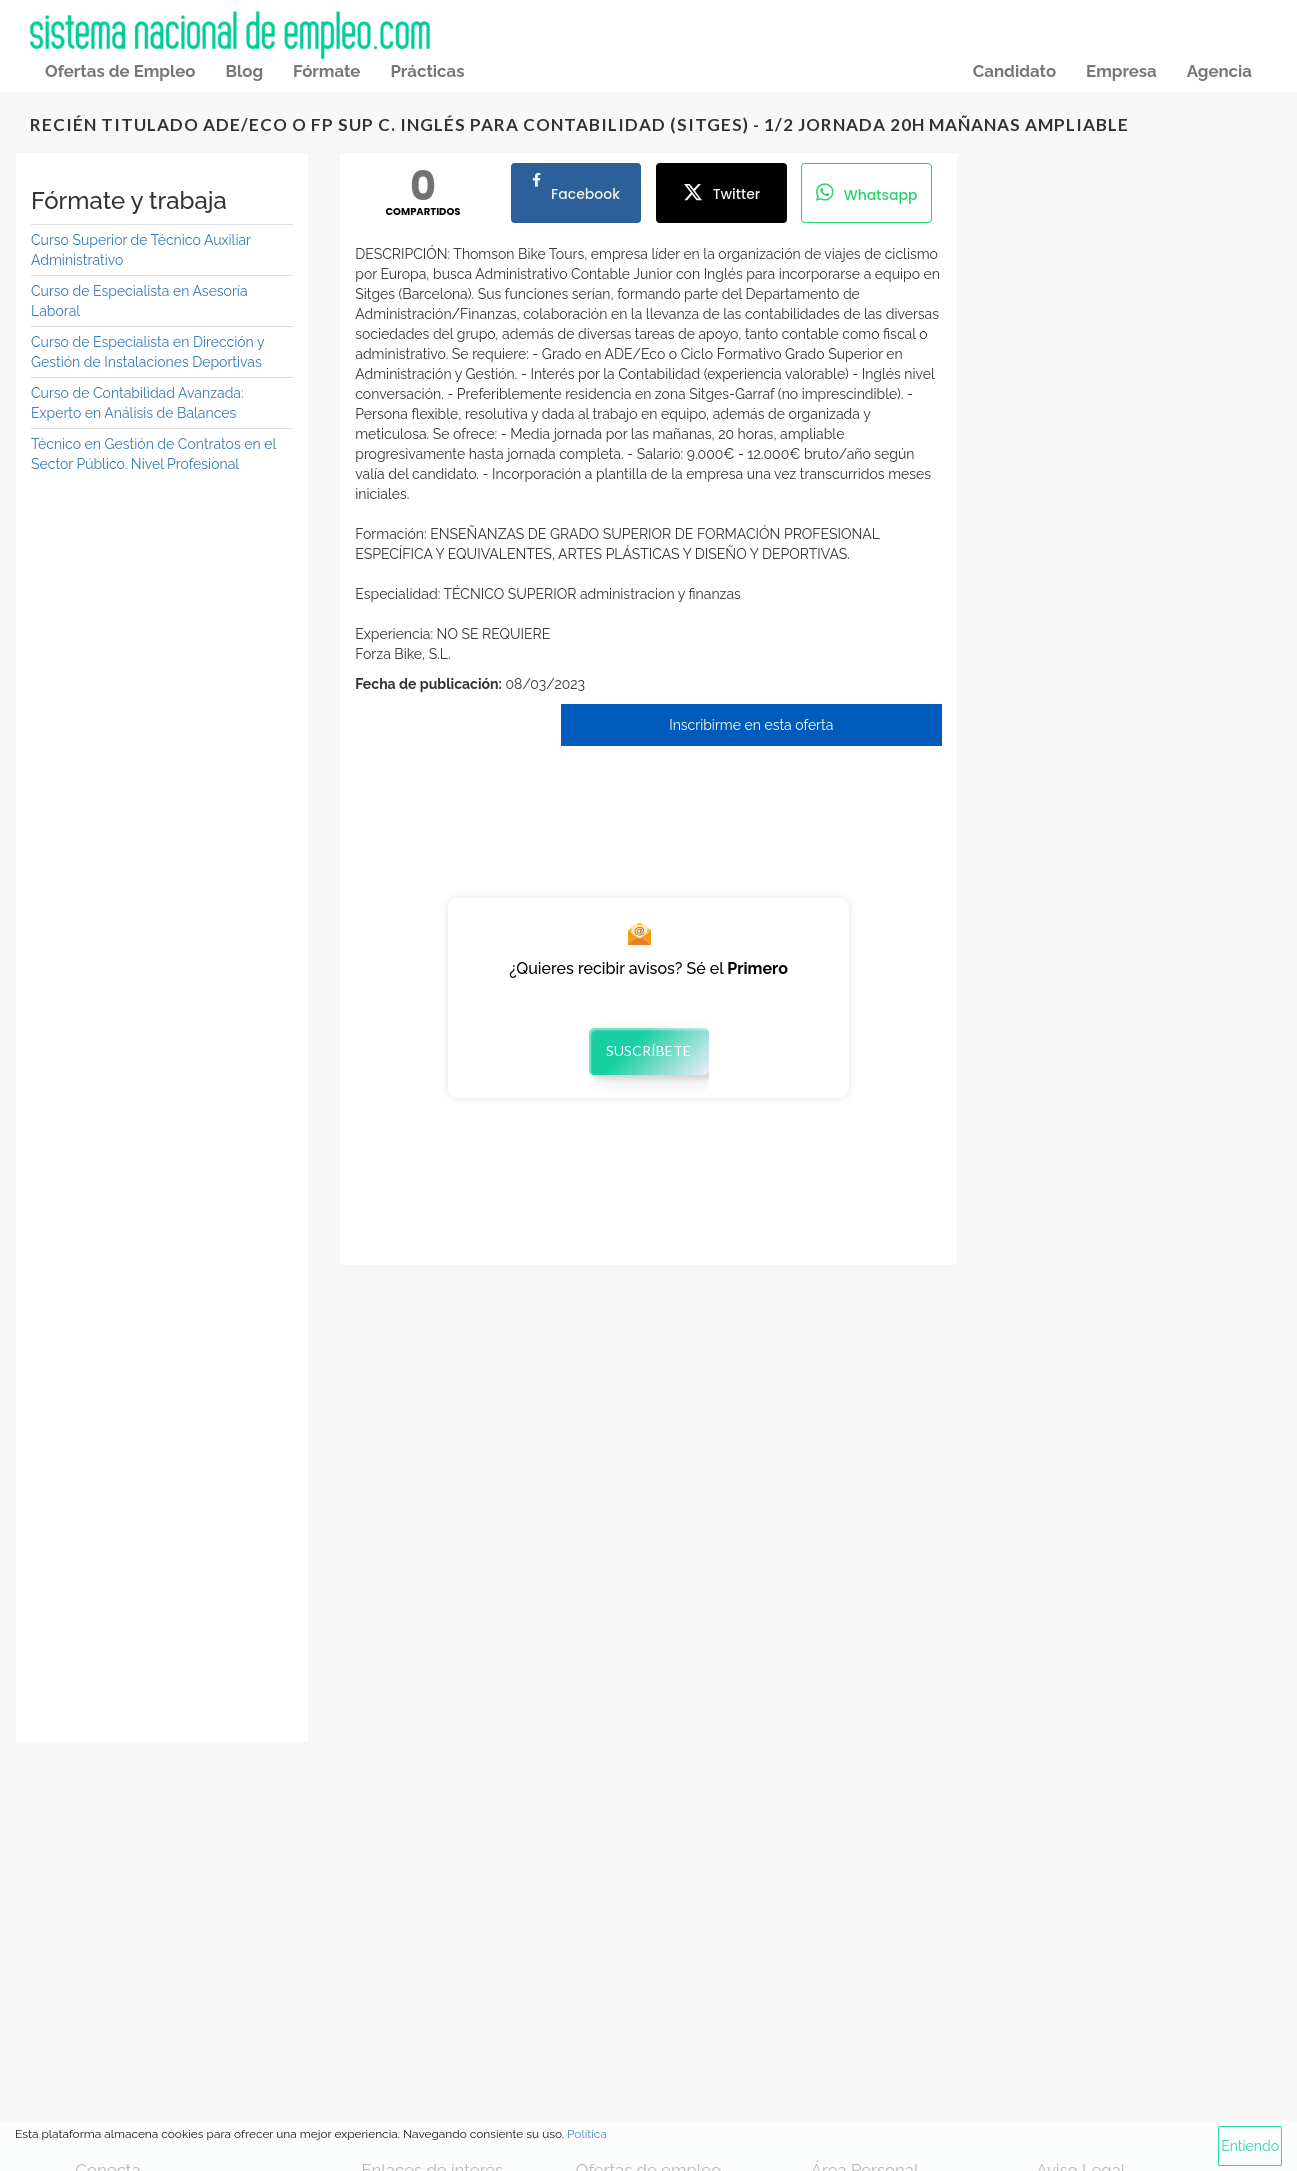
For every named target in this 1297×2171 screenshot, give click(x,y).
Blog (244, 71)
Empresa (1121, 71)
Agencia (1219, 71)
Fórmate (326, 71)
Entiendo (1250, 2146)
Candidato (1014, 71)
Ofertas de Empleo (120, 71)
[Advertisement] (162, 795)
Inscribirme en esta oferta (751, 725)
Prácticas (427, 71)
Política (587, 2134)
